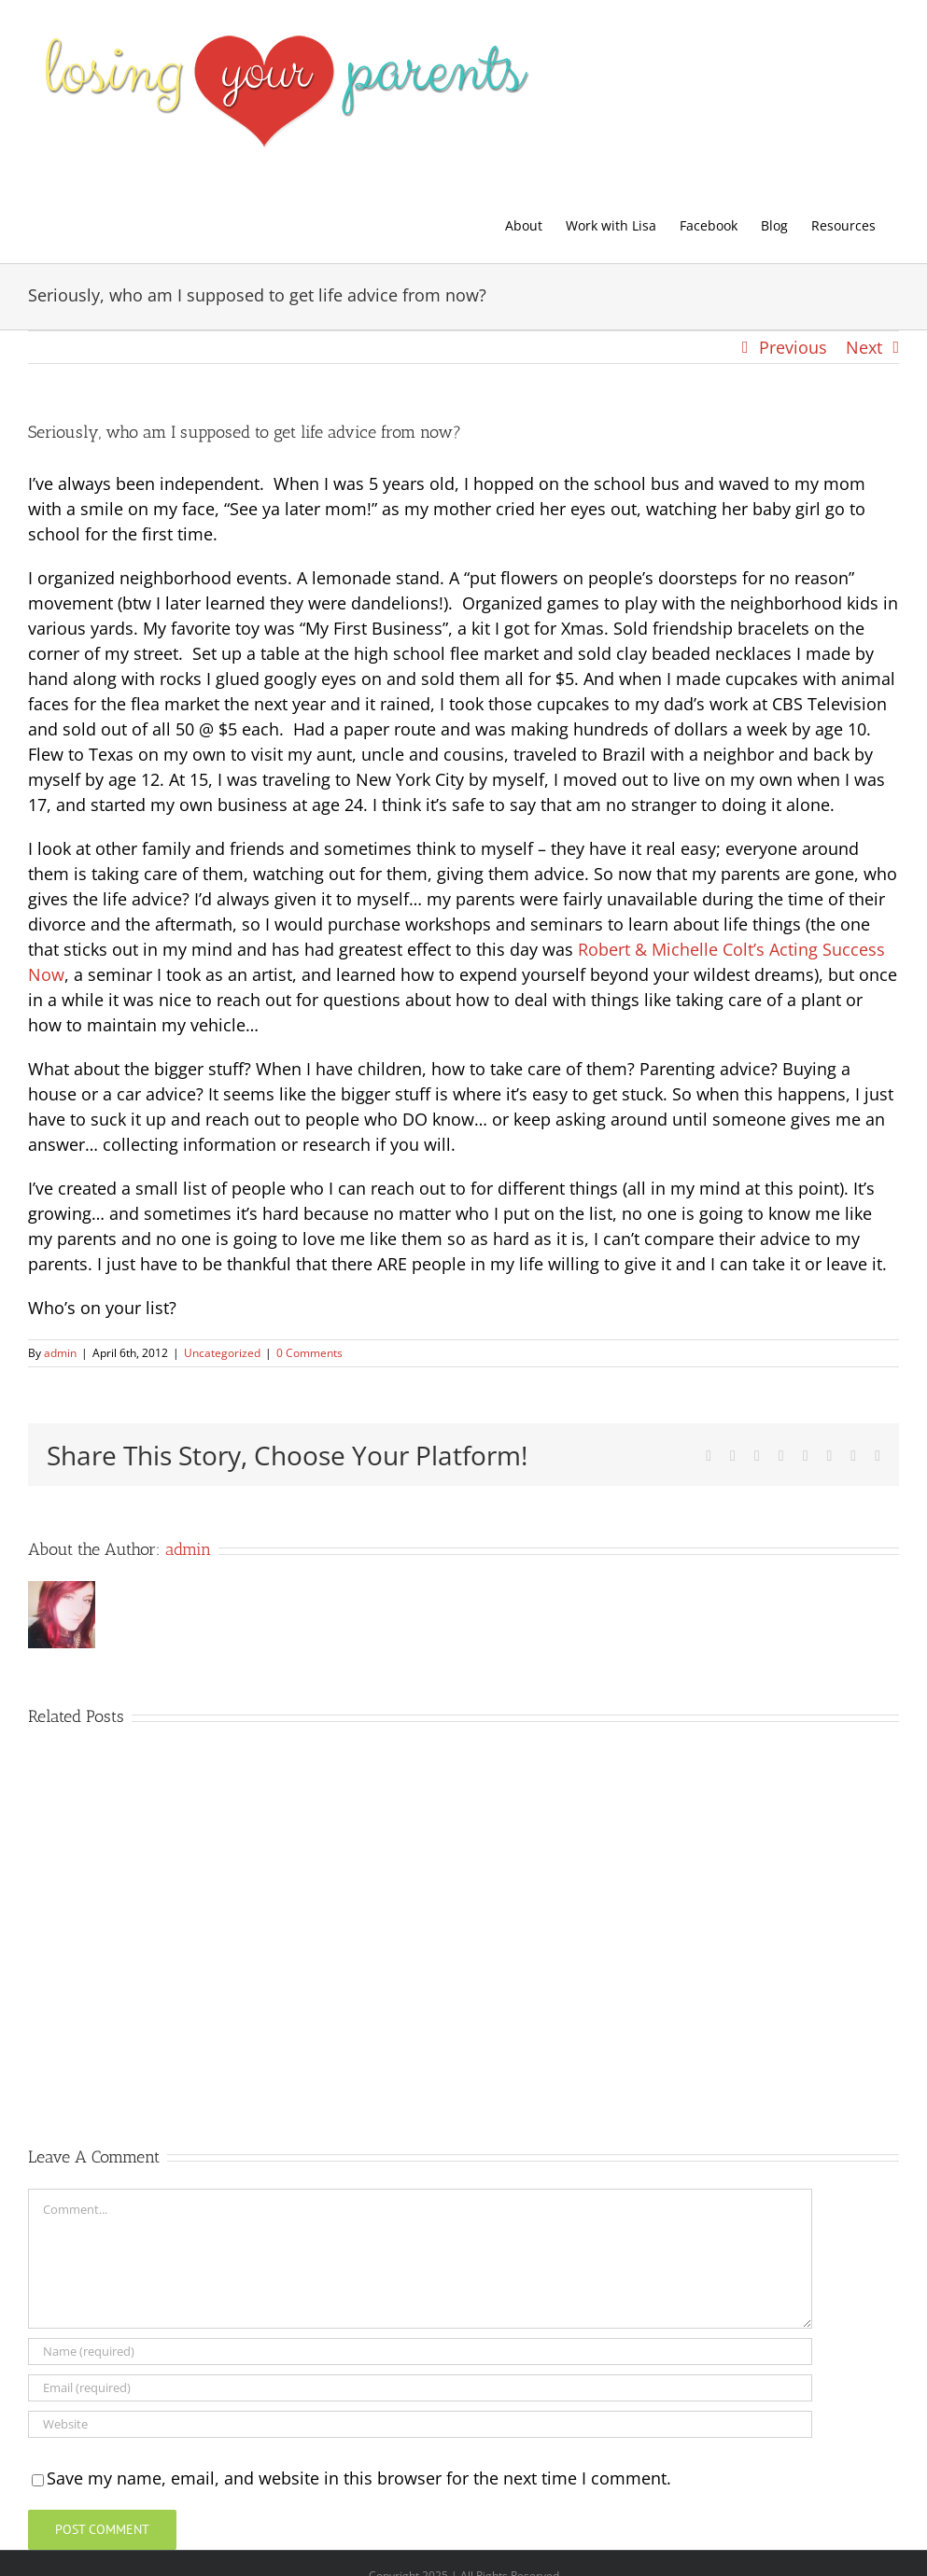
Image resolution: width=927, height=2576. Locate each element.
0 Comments (309, 1353)
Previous (793, 347)
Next (864, 347)
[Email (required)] (420, 2387)
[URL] (420, 2424)
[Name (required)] (420, 2351)
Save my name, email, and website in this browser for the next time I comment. (359, 2478)
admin (60, 1353)
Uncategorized (222, 1353)
